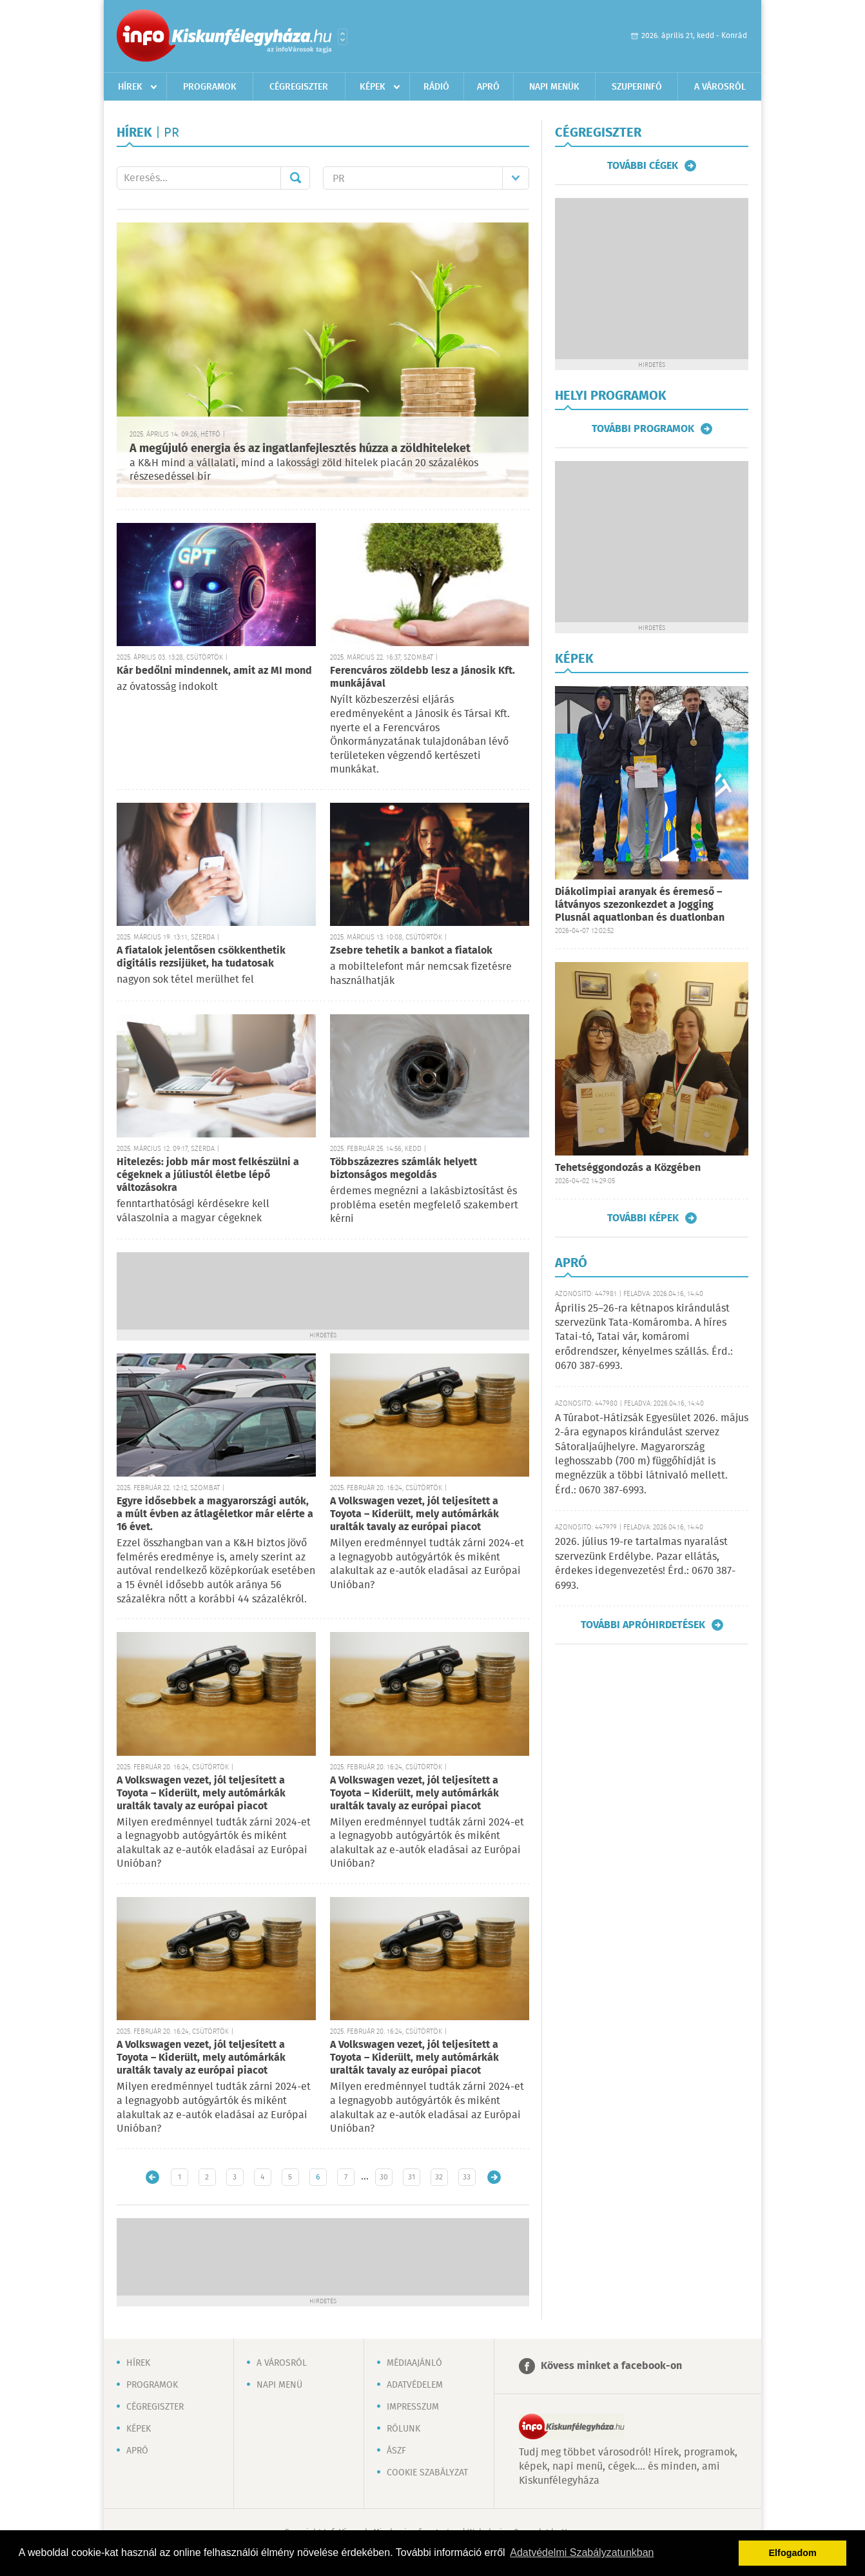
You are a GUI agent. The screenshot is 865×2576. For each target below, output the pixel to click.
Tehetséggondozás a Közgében (628, 1168)
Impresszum (413, 2407)
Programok (210, 87)
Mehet (295, 178)
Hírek (130, 87)
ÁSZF (396, 2451)
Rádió (436, 87)
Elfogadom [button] (793, 2553)
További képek (643, 1218)
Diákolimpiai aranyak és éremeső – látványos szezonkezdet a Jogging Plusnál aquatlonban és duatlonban (639, 905)
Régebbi (494, 2177)
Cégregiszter (298, 87)
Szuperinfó (637, 87)
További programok (643, 429)
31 (411, 2177)
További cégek (642, 166)
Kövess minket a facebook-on (611, 2366)
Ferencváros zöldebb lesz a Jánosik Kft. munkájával (422, 677)
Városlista (342, 36)
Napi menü (279, 2385)
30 (384, 2177)
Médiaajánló (414, 2363)
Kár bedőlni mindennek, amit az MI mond (214, 671)
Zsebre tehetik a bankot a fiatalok (411, 951)
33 (467, 2177)
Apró (488, 87)
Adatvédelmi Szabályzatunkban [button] (582, 2552)
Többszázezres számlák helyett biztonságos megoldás (403, 1168)
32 (439, 2177)
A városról (720, 87)
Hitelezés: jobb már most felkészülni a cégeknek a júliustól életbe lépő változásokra (208, 1175)
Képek (372, 87)
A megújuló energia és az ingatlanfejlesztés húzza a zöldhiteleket (300, 449)
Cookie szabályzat (427, 2473)
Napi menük (554, 87)
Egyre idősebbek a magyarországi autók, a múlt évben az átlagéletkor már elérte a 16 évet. (215, 1514)
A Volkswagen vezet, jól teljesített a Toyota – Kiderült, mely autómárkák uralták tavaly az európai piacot (414, 1514)
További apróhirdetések (643, 1625)
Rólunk (403, 2429)
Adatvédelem (415, 2385)
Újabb (152, 2177)
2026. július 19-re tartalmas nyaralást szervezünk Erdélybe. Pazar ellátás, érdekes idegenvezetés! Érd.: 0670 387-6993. (645, 1563)
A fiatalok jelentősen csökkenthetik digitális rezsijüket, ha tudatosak (201, 957)
